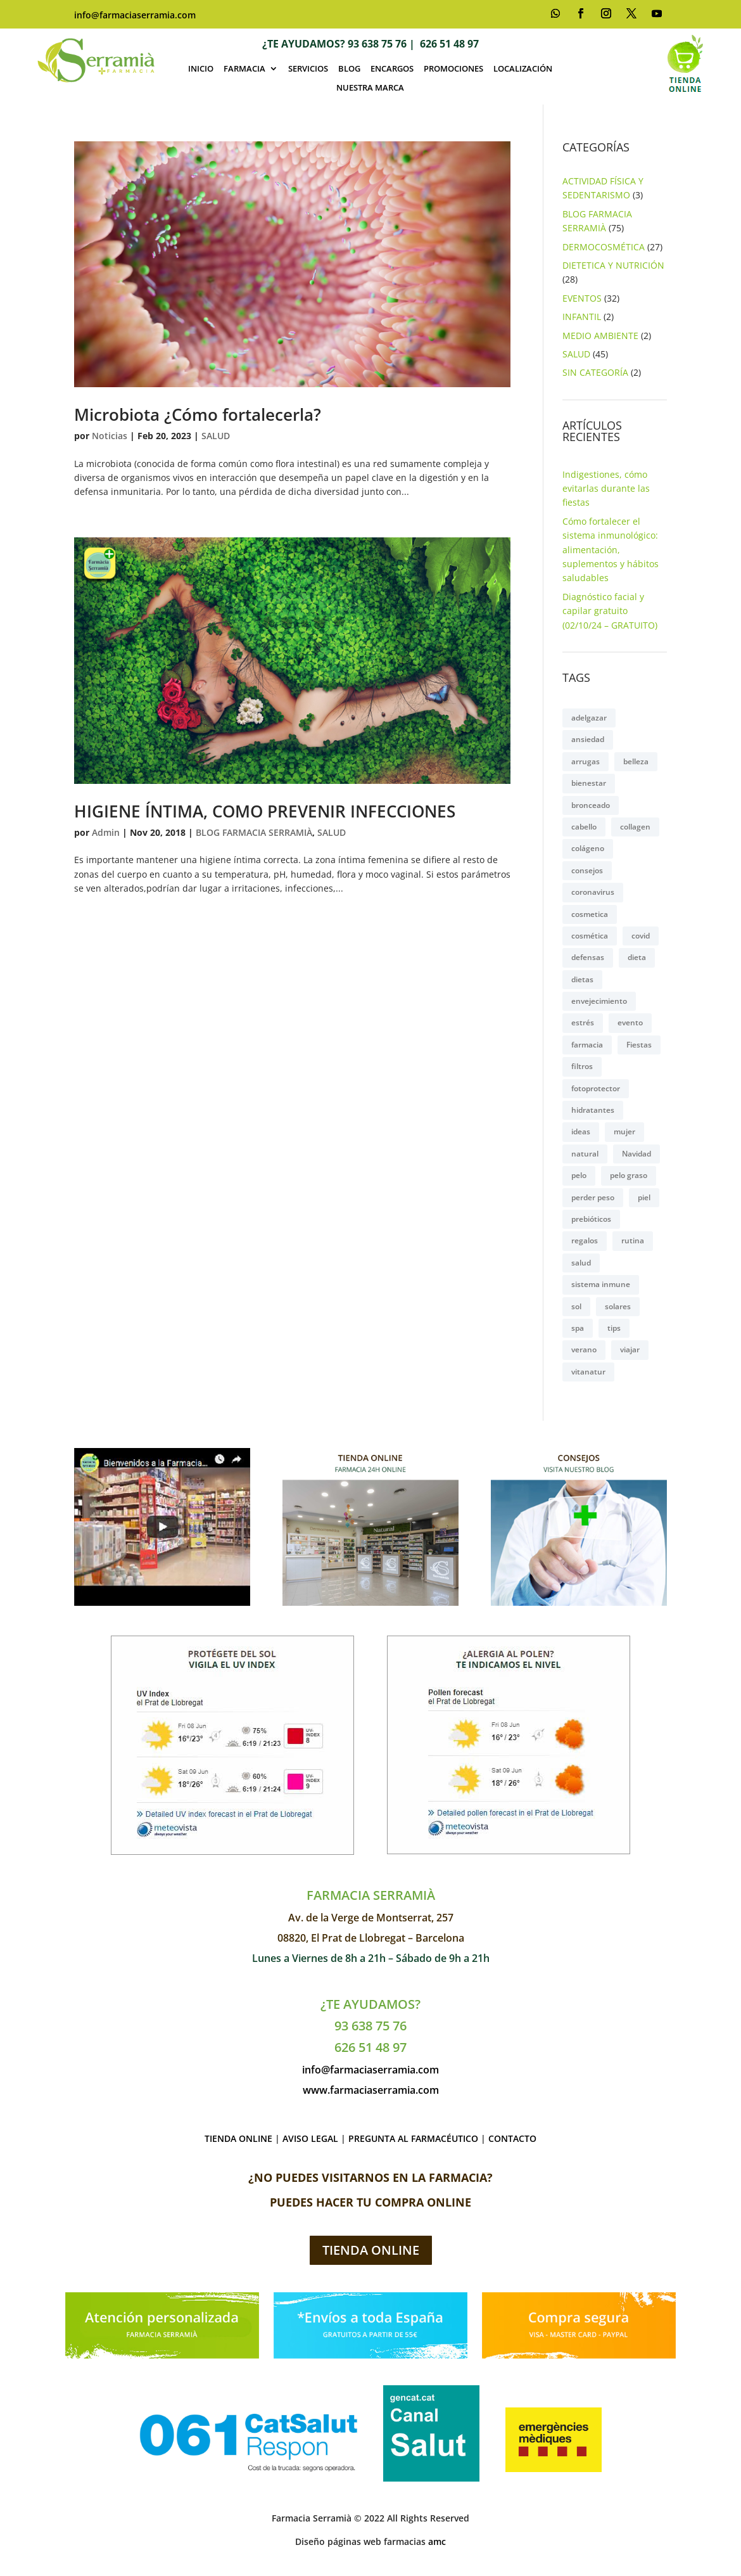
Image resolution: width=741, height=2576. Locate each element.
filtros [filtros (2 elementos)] (582, 1066)
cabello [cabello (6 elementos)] (584, 826)
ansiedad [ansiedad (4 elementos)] (587, 739)
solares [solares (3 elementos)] (618, 1306)
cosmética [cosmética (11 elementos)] (589, 935)
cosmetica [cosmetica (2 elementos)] (589, 914)
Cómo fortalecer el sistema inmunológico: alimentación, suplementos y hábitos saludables (610, 549)
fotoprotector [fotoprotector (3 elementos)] (595, 1088)
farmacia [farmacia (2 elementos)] (587, 1044)
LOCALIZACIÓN (522, 69)
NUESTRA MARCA (370, 88)
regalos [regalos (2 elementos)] (584, 1240)
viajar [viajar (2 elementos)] (630, 1349)
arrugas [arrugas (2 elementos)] (585, 761)
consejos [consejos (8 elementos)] (587, 870)
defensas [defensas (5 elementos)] (587, 957)
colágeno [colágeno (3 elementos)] (587, 848)
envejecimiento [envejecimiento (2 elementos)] (599, 1001)
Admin (106, 832)
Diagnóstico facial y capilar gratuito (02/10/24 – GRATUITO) (609, 611)
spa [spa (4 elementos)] (577, 1328)
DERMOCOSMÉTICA (603, 247)
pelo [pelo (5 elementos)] (578, 1175)
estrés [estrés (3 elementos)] (582, 1022)
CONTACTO (512, 2138)
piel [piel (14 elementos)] (644, 1197)
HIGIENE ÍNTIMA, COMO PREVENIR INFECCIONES (264, 811)
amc (437, 2541)
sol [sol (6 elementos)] (576, 1306)
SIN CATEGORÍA (595, 372)
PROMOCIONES (453, 69)
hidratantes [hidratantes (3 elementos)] (592, 1110)
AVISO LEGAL (310, 2138)
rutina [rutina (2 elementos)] (632, 1240)
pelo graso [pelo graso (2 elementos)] (628, 1175)
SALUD (215, 436)
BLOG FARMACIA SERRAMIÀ (254, 832)
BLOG (349, 69)
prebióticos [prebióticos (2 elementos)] (591, 1219)
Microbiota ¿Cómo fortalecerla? (197, 414)
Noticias (109, 436)
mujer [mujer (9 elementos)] (624, 1131)
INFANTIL (581, 317)
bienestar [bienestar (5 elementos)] (588, 783)
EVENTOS (582, 298)
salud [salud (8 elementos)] (581, 1262)
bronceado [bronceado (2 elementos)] (590, 805)
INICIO (200, 69)
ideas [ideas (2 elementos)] (580, 1131)
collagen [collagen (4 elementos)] (635, 826)
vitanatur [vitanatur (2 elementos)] (588, 1371)
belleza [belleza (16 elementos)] (636, 761)
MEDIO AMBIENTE (600, 336)
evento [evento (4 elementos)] (630, 1022)
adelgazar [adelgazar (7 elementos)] (589, 717)
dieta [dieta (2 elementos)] (637, 957)
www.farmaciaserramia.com (371, 2090)
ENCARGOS (392, 69)
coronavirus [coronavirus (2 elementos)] (592, 892)
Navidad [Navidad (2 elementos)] (636, 1153)
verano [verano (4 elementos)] (584, 1349)
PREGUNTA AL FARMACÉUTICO (413, 2138)
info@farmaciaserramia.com (135, 15)
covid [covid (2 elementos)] (640, 935)
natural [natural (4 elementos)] (584, 1153)
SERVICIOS (308, 69)
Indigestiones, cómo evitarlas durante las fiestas (606, 488)
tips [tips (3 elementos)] (614, 1328)
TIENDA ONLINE (238, 2138)
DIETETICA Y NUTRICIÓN (613, 265)
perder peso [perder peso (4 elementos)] (592, 1197)
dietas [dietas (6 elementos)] (582, 979)
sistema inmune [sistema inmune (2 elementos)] (600, 1284)
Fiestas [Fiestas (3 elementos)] (639, 1044)
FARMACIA (244, 69)
